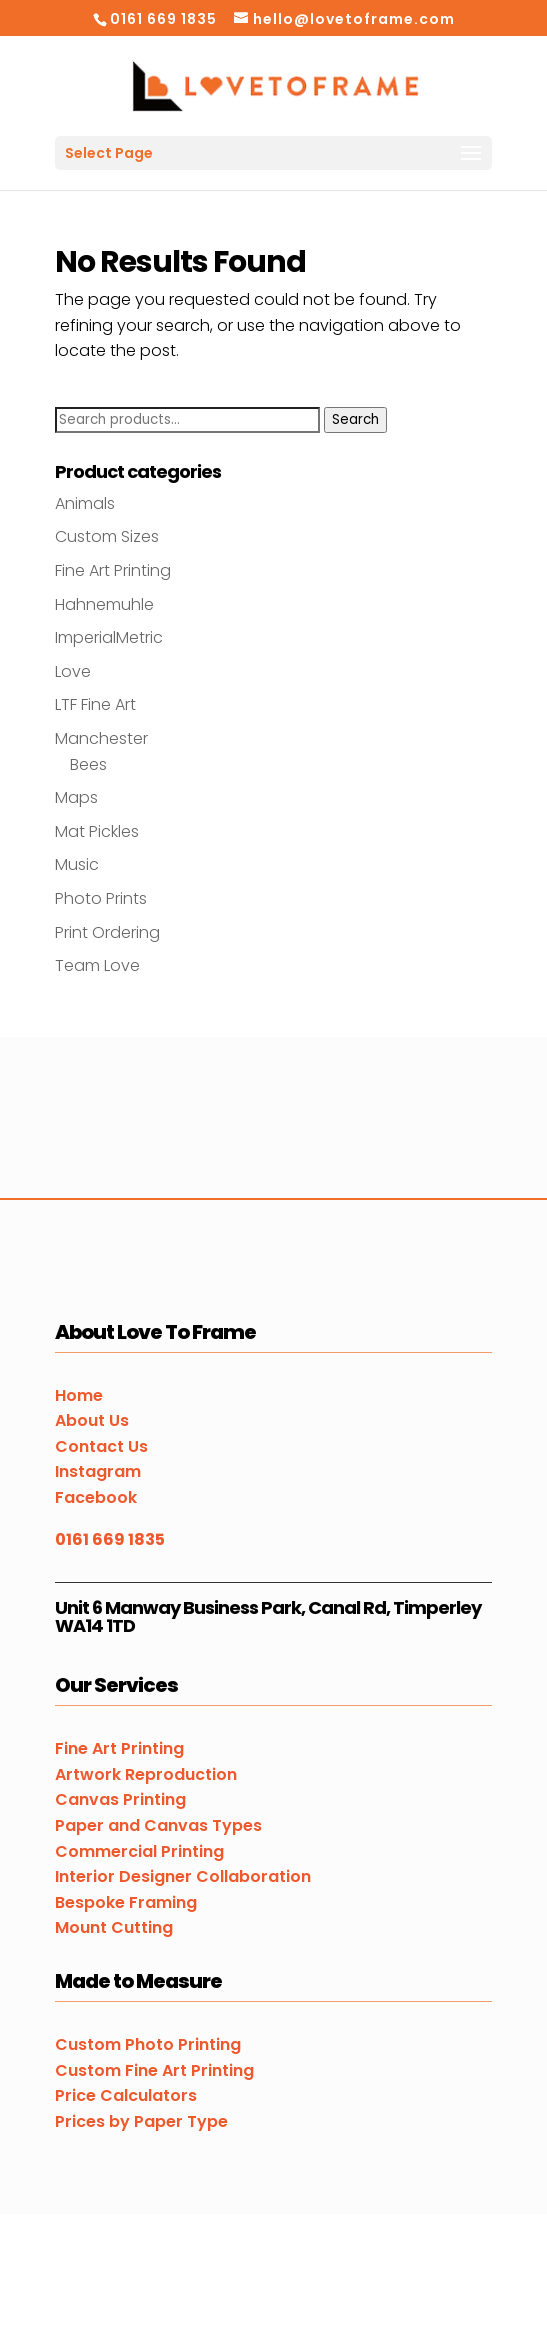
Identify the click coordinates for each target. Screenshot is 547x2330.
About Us (92, 1420)
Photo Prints (101, 898)
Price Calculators (126, 2095)
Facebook (96, 1497)
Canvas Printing (120, 1799)
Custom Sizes (107, 536)
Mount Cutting (114, 1927)
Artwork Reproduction (146, 1774)
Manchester (101, 738)
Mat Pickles (97, 831)
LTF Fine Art (95, 704)
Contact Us (101, 1446)
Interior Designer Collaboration (183, 1876)
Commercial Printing (139, 1851)
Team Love (97, 965)
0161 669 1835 (110, 1539)
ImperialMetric (109, 637)
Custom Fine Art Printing (154, 2070)
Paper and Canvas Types (158, 1825)
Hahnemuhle (104, 604)
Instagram (98, 1471)
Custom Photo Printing (148, 2044)
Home (79, 1395)
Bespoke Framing (126, 1902)
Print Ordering (107, 932)
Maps (76, 797)
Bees (88, 764)
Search (355, 419)
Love (73, 671)
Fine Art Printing (113, 570)
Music (77, 864)
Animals (85, 503)
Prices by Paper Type (141, 2121)
